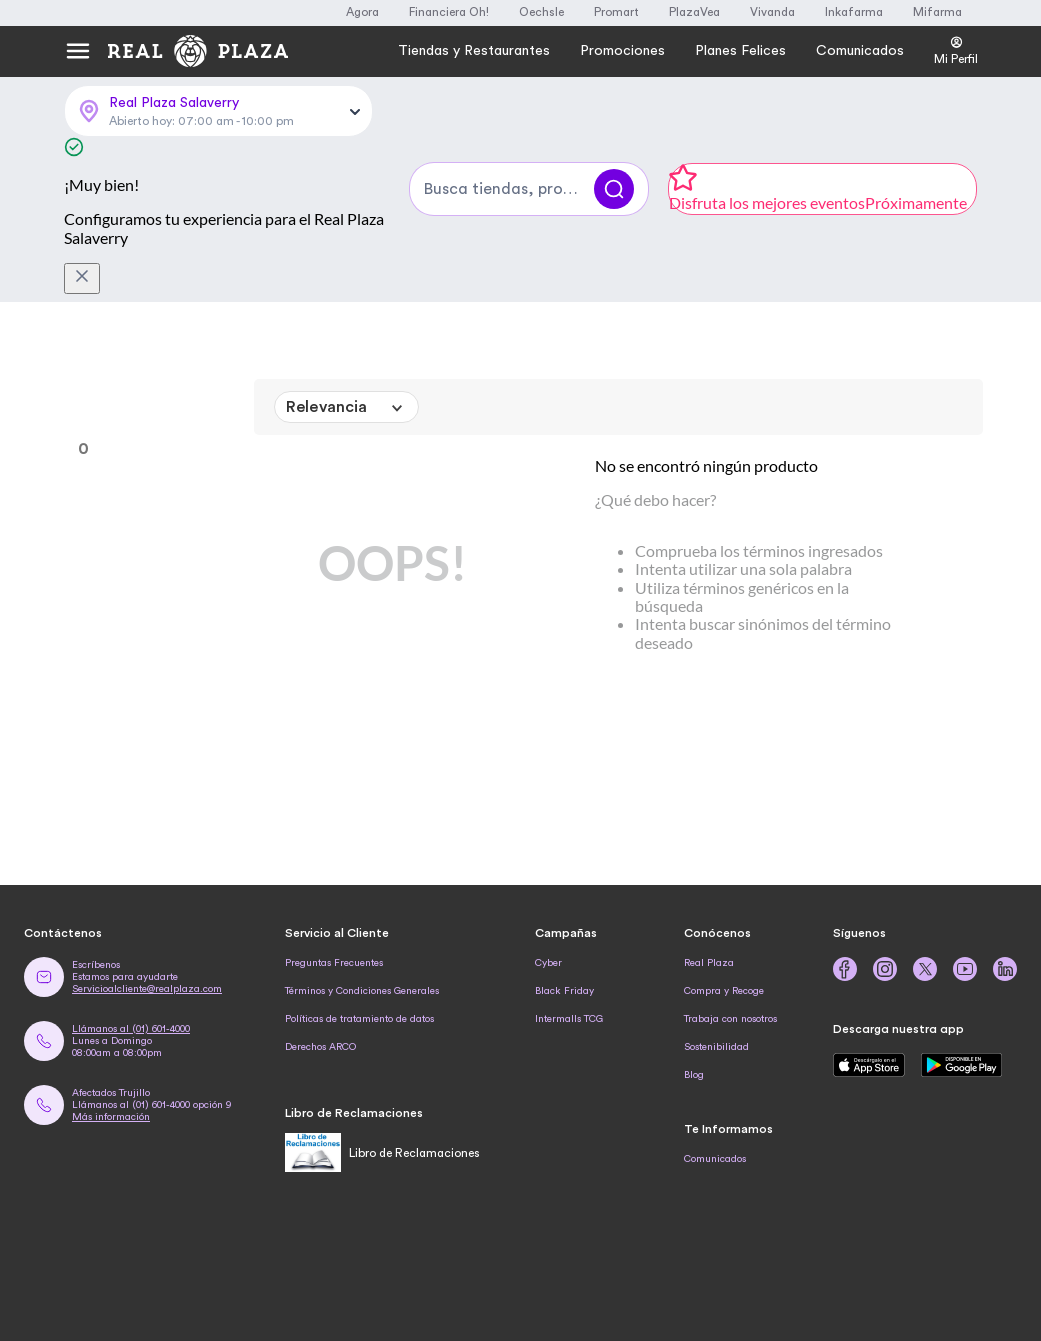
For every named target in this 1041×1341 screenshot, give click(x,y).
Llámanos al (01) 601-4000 (131, 1029)
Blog (694, 1075)
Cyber (548, 963)
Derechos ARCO (320, 1047)
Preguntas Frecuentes (334, 963)
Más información (111, 1117)
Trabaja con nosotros (730, 1019)
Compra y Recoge (724, 991)
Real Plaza (709, 963)
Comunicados (715, 1159)
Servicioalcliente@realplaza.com (147, 989)
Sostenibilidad (716, 1047)
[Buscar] (614, 189)
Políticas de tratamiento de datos (359, 1019)
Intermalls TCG (569, 1019)
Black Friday (564, 991)
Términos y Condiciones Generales (362, 991)
